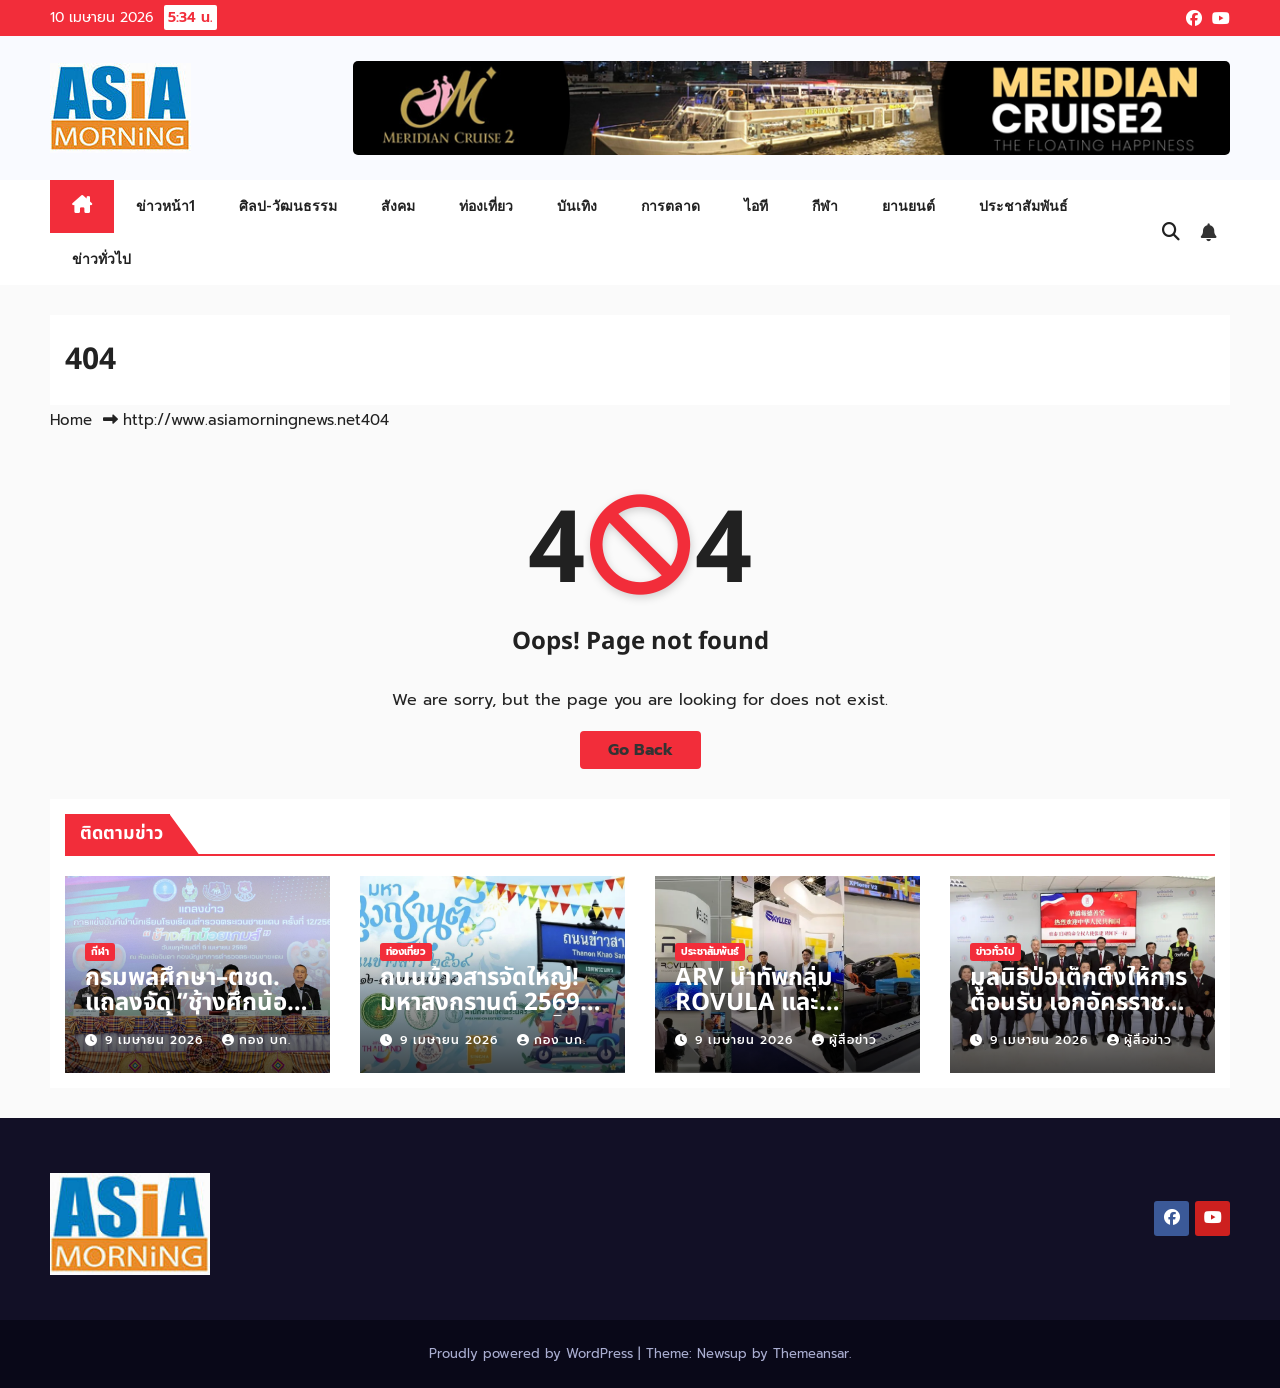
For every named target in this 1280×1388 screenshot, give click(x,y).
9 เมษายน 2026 (156, 1040)
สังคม (398, 205)
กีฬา (825, 205)
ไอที (756, 205)
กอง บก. (256, 1040)
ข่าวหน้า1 (165, 205)
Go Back (640, 750)
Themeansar (811, 1353)
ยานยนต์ (908, 205)
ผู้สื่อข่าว (844, 1040)
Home (71, 420)
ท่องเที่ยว (486, 205)
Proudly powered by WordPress (533, 1353)
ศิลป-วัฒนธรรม (288, 205)
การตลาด (670, 205)
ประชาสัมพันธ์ (1023, 205)
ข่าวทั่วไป (101, 258)
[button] (1171, 232)
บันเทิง (577, 205)
